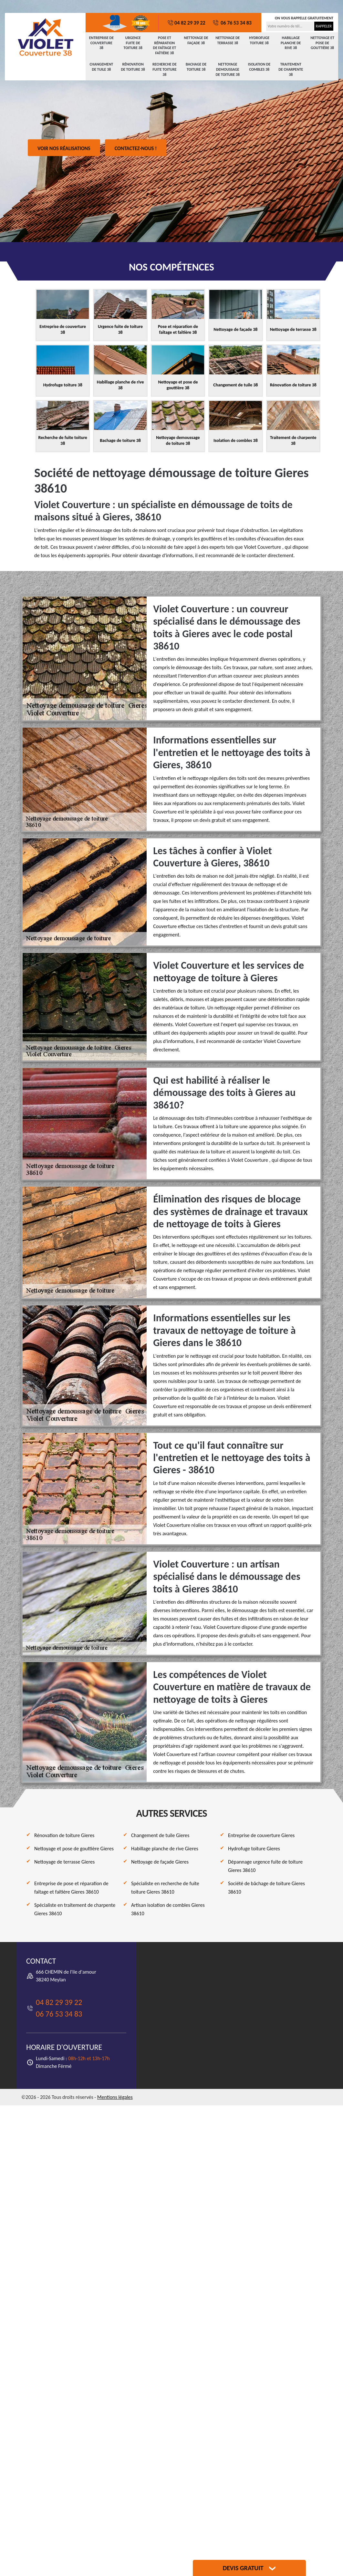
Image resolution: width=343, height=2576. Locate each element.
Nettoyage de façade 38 (196, 40)
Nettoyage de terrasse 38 (227, 40)
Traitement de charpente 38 (290, 69)
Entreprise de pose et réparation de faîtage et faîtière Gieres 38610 (71, 1887)
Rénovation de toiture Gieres (64, 1835)
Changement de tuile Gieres (160, 1835)
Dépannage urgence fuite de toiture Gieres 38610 (265, 1866)
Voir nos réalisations (63, 148)
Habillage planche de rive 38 (291, 43)
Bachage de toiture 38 (196, 67)
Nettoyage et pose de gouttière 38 (322, 43)
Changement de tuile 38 (101, 67)
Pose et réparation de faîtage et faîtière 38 (164, 45)
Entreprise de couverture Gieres (261, 1835)
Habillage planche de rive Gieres (164, 1848)
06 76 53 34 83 (232, 23)
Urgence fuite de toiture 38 (133, 43)
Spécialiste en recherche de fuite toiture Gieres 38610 (165, 1887)
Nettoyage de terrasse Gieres (64, 1862)
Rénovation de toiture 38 (133, 67)
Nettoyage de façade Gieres (160, 1862)
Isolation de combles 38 (259, 67)
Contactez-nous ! (136, 148)
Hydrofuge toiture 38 (259, 40)
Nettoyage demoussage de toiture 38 (228, 69)
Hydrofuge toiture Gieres (254, 1848)
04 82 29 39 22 (186, 23)
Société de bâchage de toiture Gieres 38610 (266, 1887)
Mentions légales (115, 2097)
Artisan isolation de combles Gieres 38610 (168, 1909)
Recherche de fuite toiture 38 (164, 69)
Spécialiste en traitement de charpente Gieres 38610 (74, 1909)
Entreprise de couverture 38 (101, 43)
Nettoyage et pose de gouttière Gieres (74, 1848)
